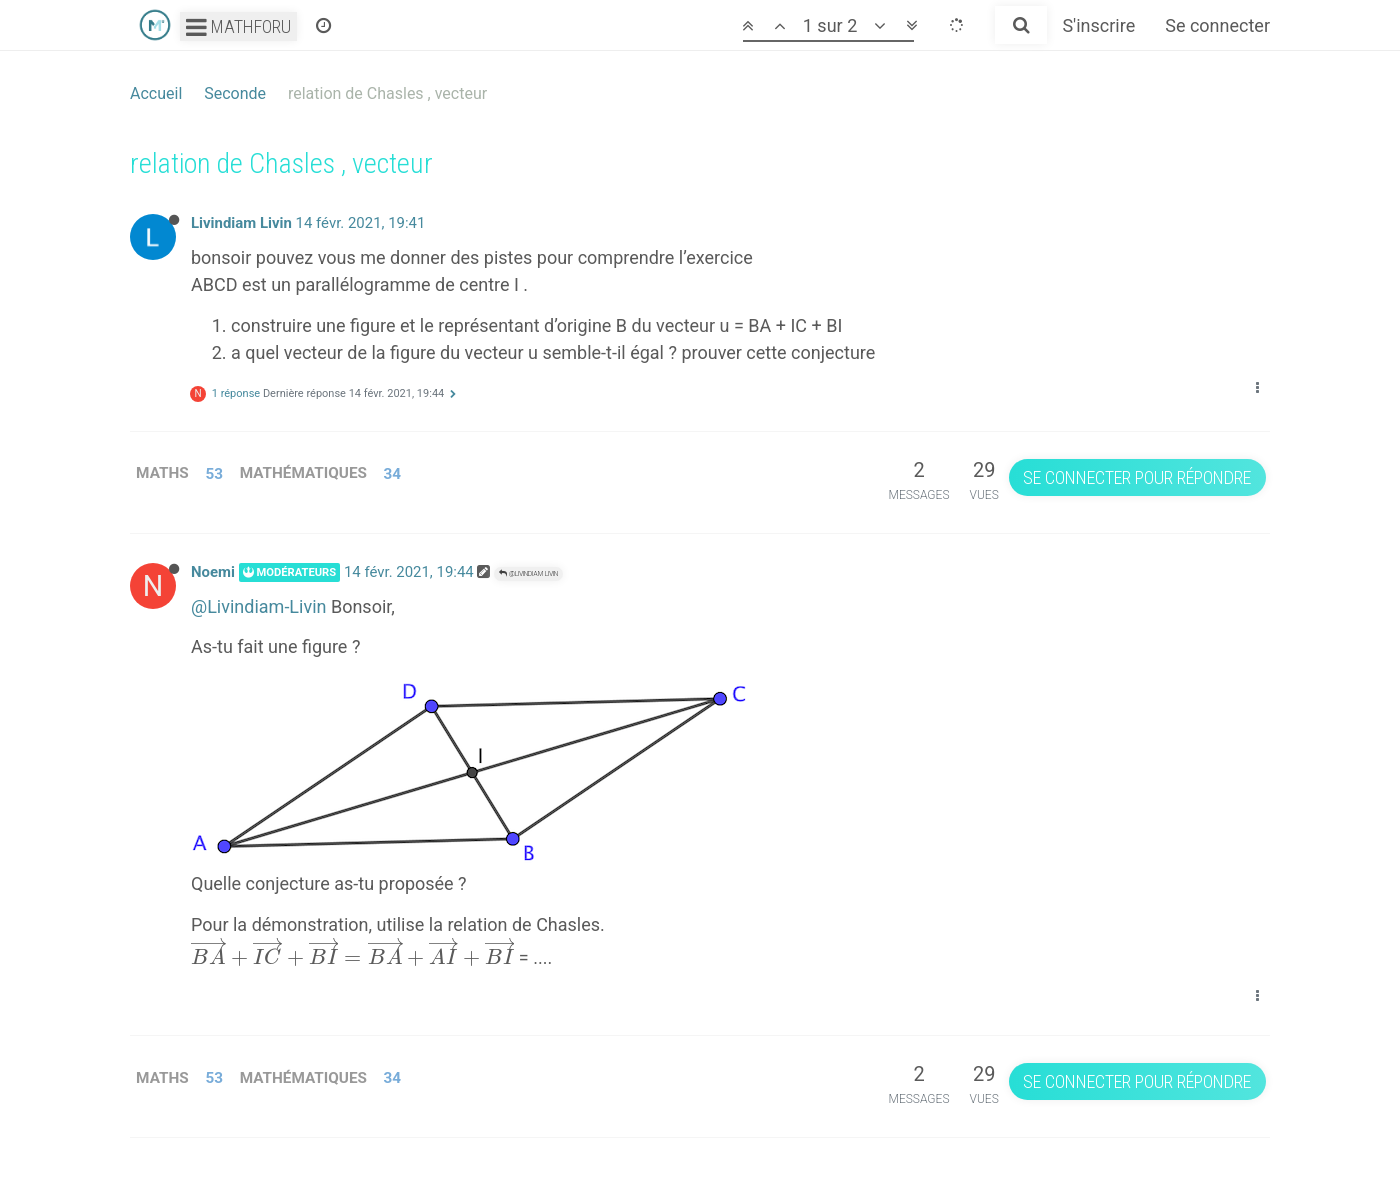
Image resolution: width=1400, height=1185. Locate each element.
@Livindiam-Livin (258, 606)
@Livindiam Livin (528, 573)
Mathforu (238, 26)
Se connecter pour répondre (1137, 477)
